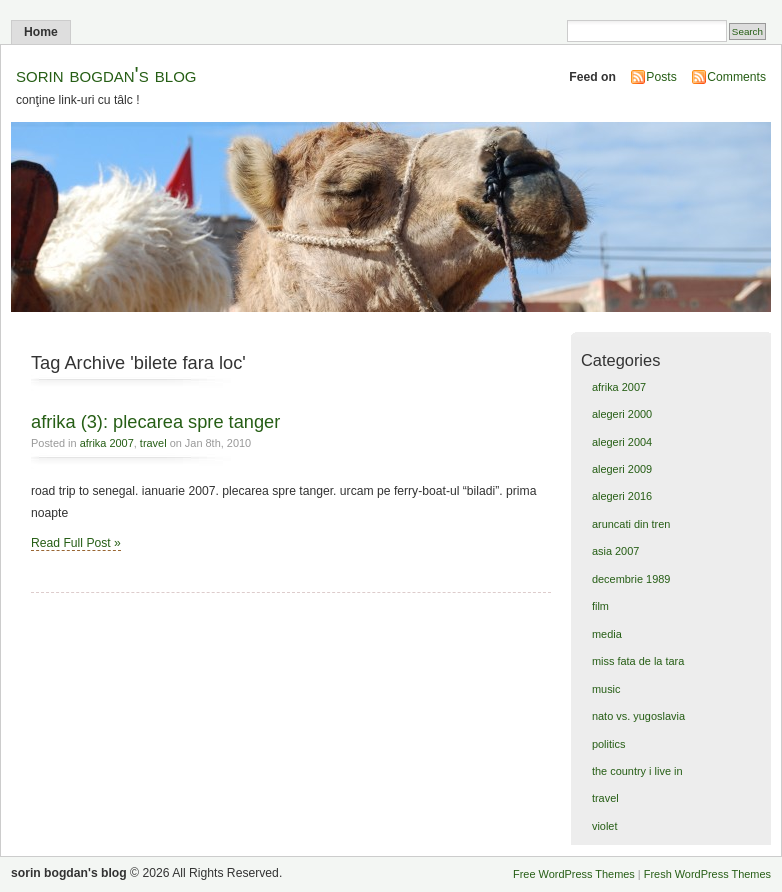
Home (41, 32)
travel (153, 443)
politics (608, 744)
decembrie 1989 (631, 579)
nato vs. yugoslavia (638, 716)
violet (605, 826)
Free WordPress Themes (574, 874)
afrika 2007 (107, 443)
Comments (736, 77)
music (606, 689)
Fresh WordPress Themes (707, 874)
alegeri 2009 (622, 469)
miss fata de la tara (638, 661)
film (600, 606)
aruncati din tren (631, 524)
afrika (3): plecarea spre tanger (155, 421)
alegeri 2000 (622, 414)
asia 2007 (615, 551)
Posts (661, 77)
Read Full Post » (76, 543)
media (607, 634)
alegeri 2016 (622, 496)
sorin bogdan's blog (106, 74)
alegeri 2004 (622, 442)
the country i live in (637, 771)
